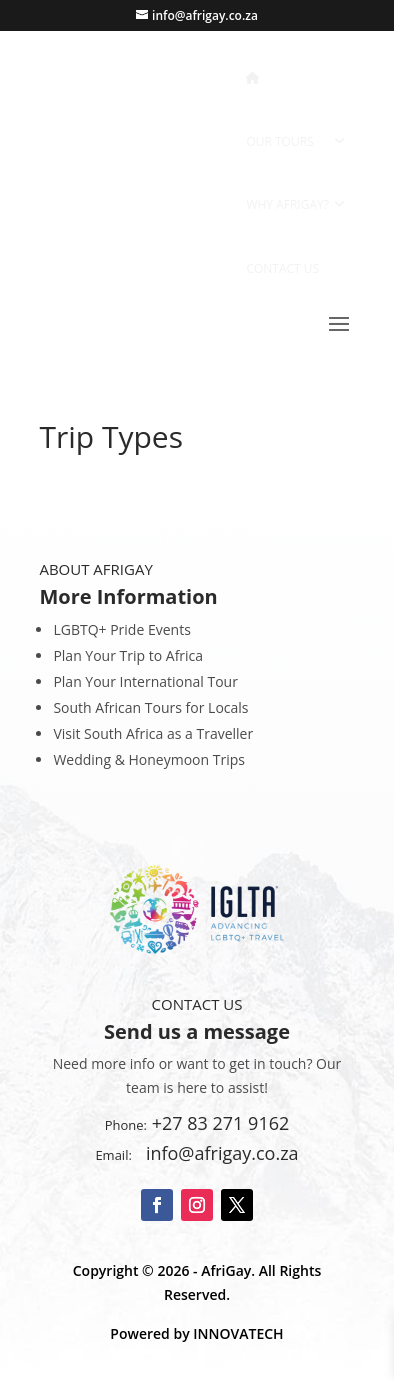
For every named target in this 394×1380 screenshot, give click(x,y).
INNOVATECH (238, 1333)
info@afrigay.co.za (218, 1153)
